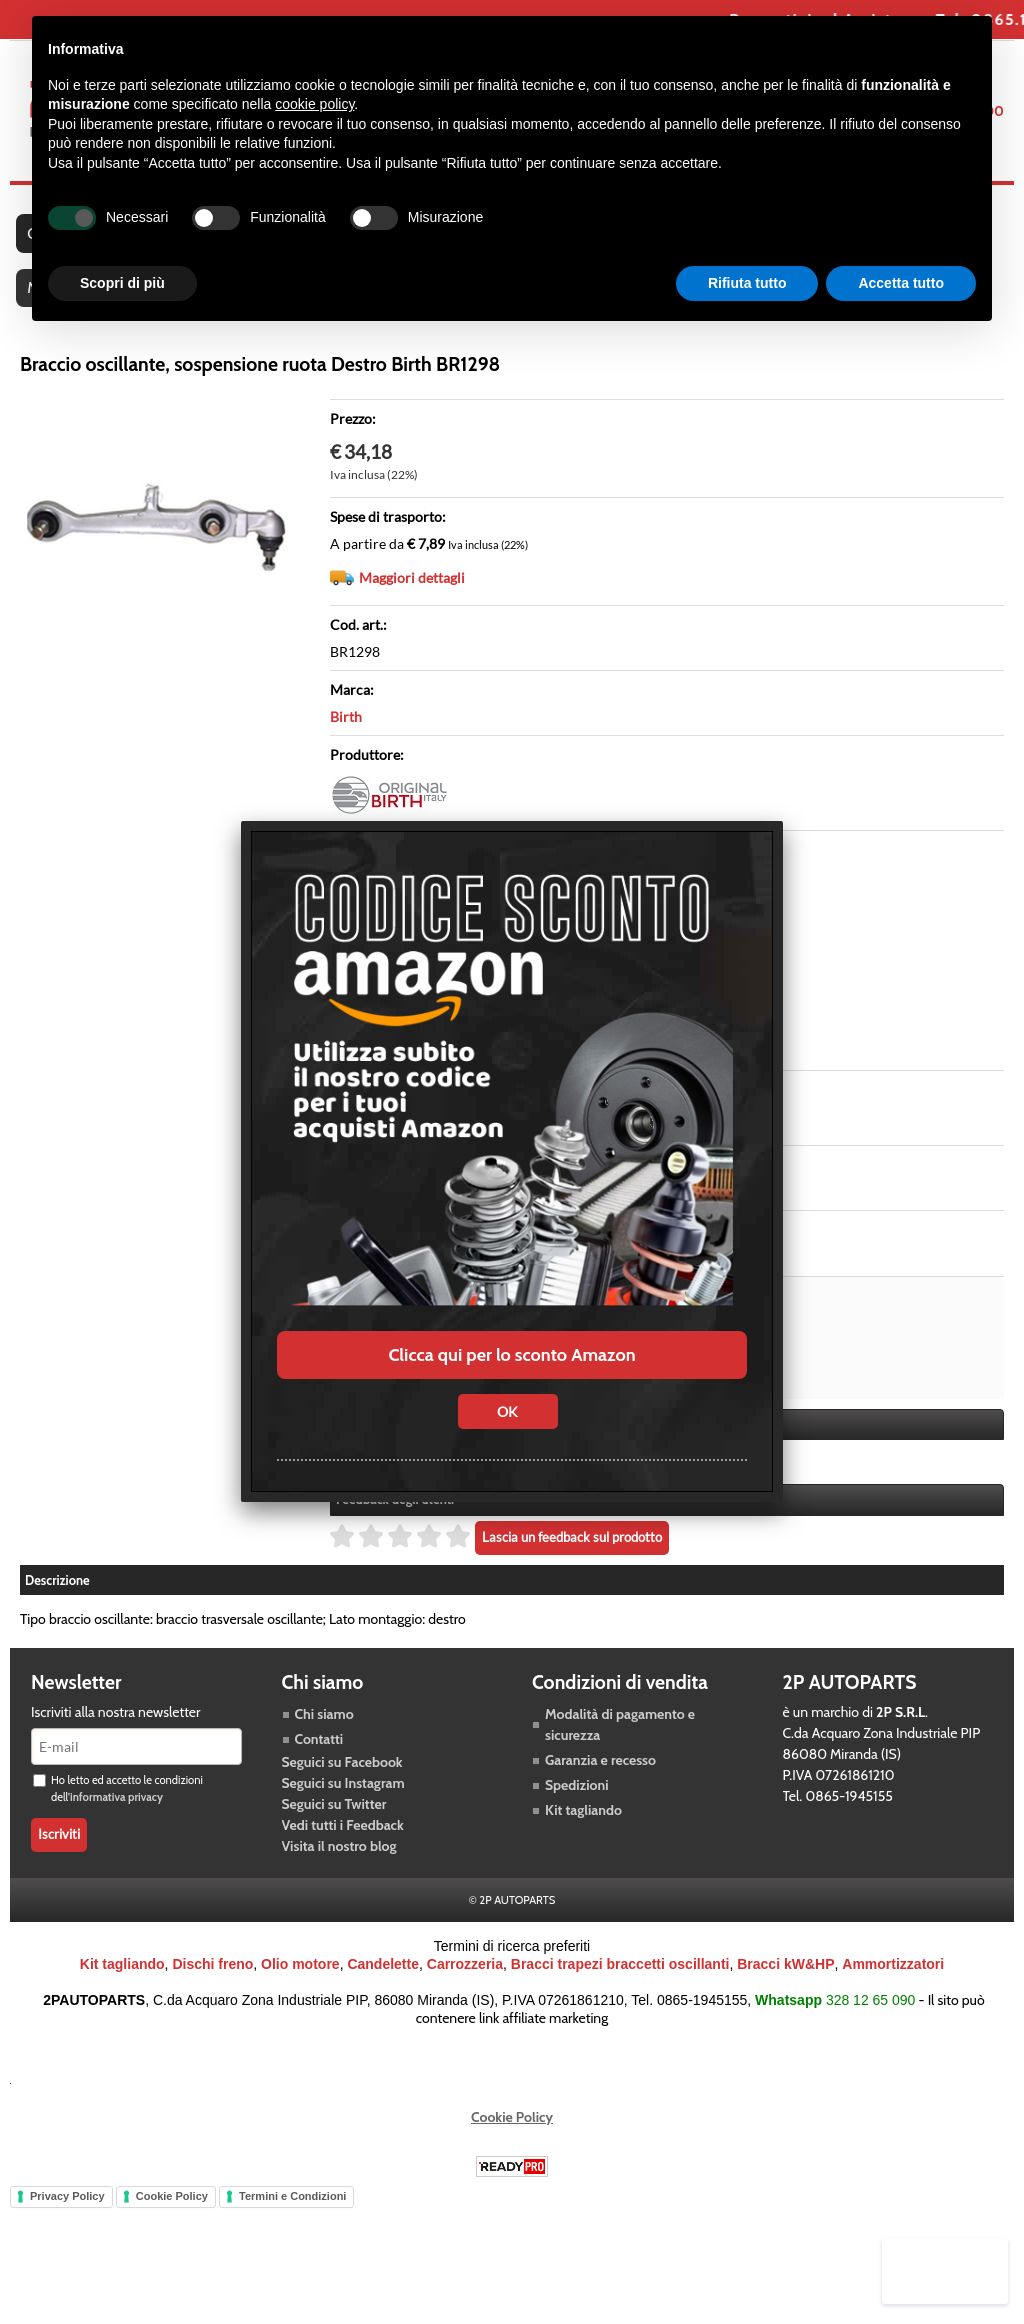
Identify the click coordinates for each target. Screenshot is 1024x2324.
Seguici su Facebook (342, 1778)
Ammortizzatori (893, 1980)
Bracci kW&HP (785, 1980)
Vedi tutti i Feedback (343, 1841)
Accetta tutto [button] (901, 283)
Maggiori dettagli (412, 594)
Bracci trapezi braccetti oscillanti (620, 1980)
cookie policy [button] (314, 104)
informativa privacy (116, 1813)
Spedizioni (577, 1801)
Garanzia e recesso (600, 1776)
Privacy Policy (67, 2212)
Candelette (383, 1980)
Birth (346, 733)
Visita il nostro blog (339, 1862)
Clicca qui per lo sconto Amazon (511, 1355)
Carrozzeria (465, 1980)
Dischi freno (212, 1980)
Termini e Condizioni (292, 2212)
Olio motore (300, 1980)
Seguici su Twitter (334, 1820)
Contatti (319, 1755)
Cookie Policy (512, 2133)
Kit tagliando (583, 1826)
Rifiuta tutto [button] (747, 283)
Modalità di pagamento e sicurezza (620, 1740)
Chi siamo (324, 1730)
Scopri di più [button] (122, 283)
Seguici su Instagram (343, 1799)
